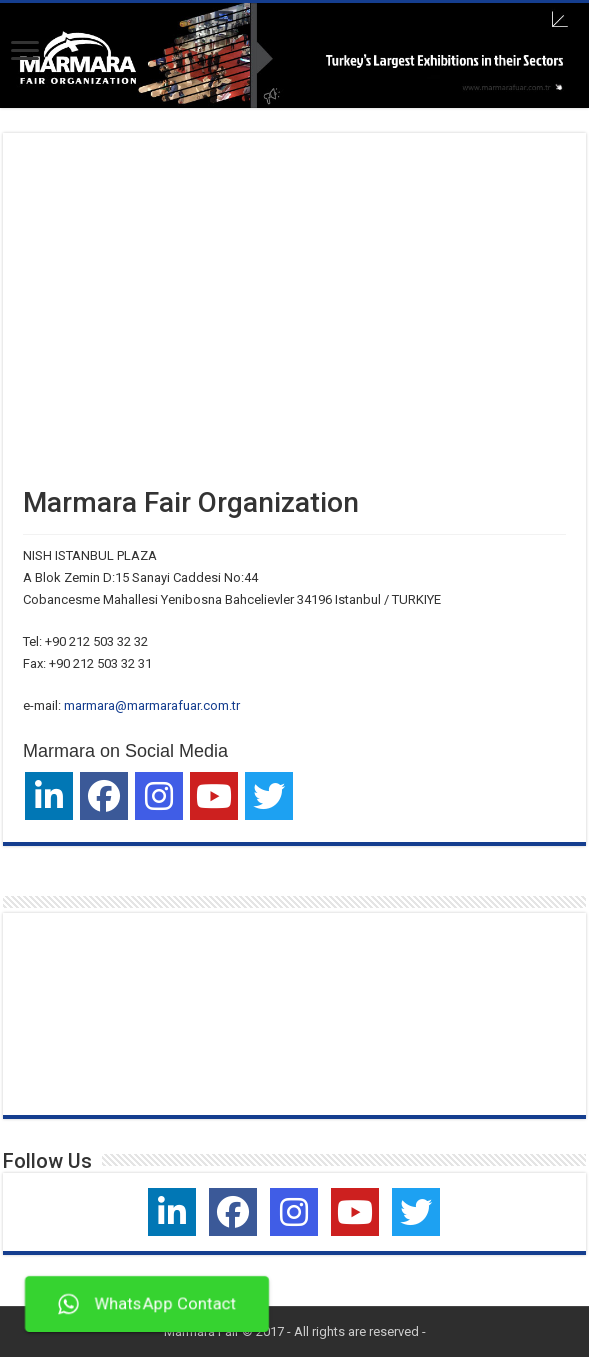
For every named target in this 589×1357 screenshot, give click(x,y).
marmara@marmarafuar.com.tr (152, 705)
